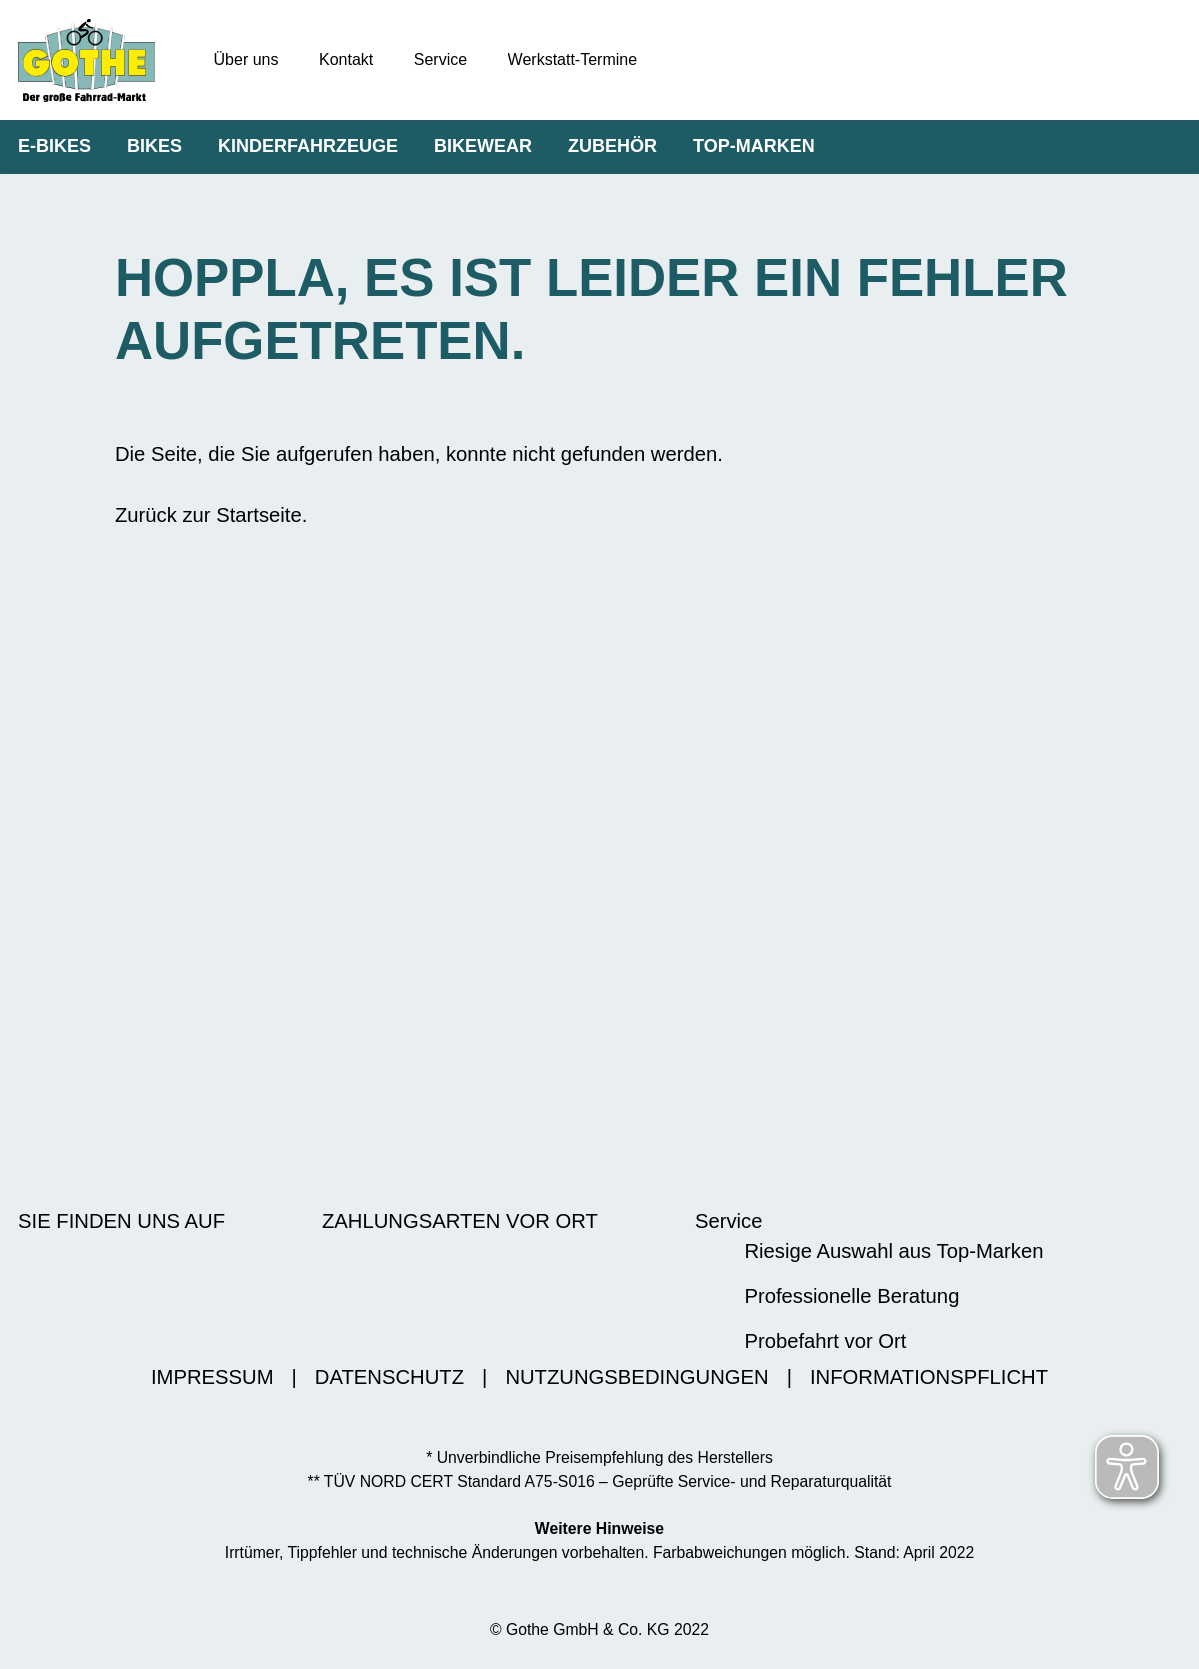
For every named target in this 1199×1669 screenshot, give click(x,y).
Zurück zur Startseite (208, 515)
